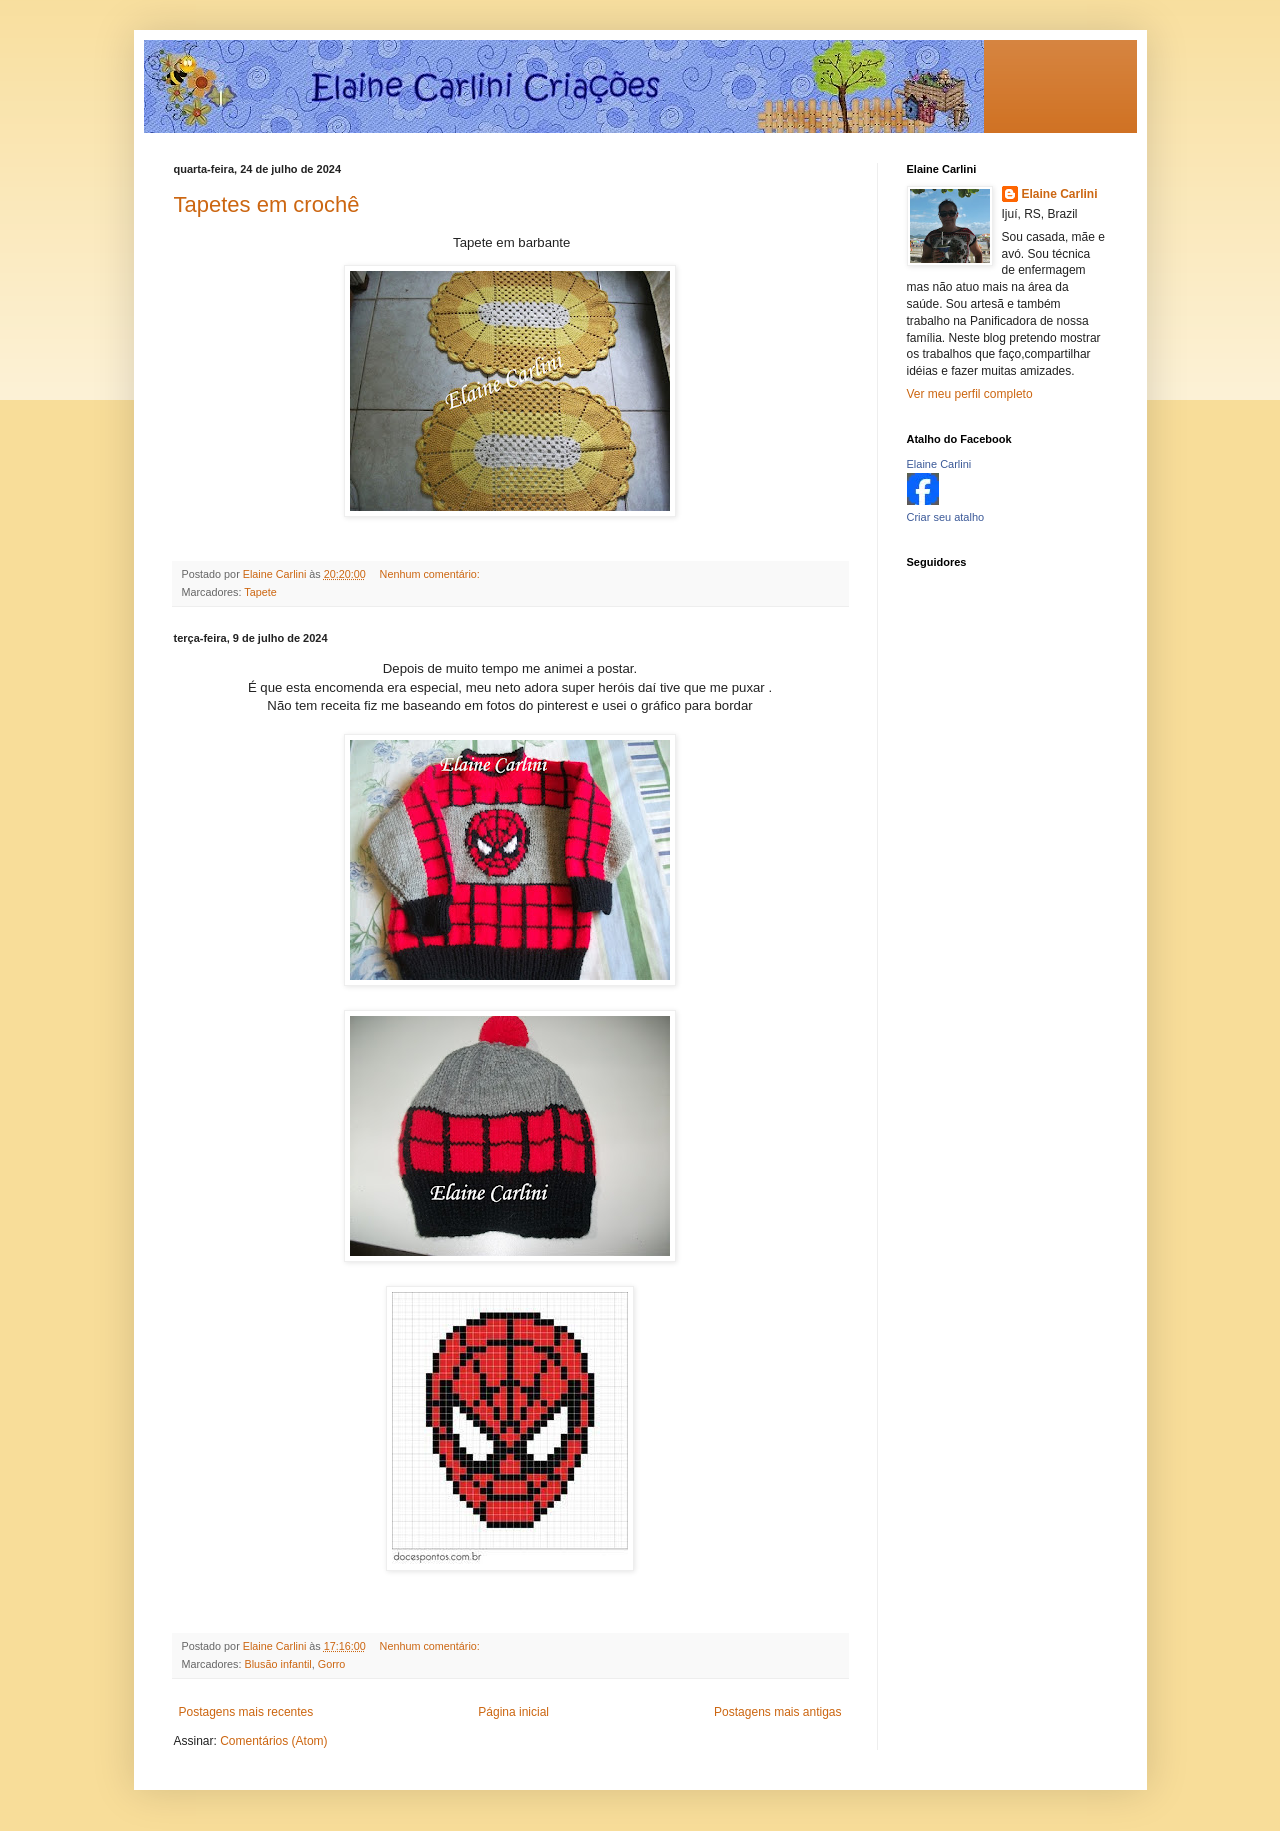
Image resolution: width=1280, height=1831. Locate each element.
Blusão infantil (278, 1664)
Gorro (332, 1664)
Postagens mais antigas (777, 1712)
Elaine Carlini (1060, 194)
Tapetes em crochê (267, 204)
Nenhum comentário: (431, 574)
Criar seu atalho (946, 517)
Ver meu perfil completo (970, 394)
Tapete (260, 592)
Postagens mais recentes (246, 1712)
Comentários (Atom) (273, 1741)
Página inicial (513, 1712)
